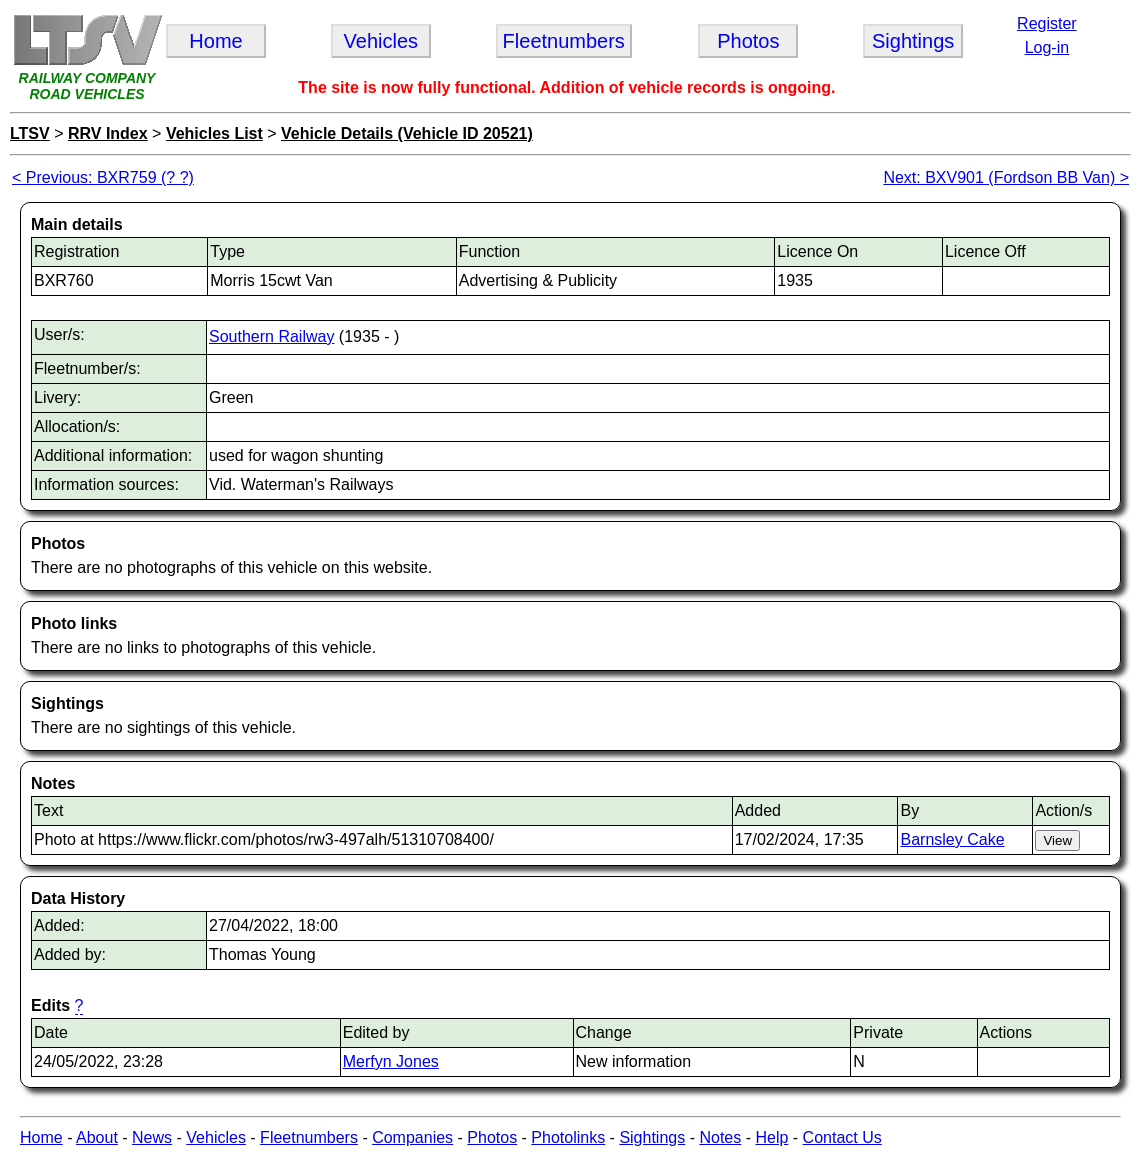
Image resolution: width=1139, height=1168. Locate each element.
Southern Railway (271, 336)
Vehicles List (214, 133)
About (97, 1137)
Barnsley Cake (952, 839)
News (152, 1137)
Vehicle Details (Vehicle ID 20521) (407, 133)
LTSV (30, 133)
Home (41, 1137)
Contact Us (842, 1137)
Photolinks (568, 1137)
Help (771, 1137)
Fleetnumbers (309, 1137)
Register (1047, 23)
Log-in (1047, 47)
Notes (720, 1137)
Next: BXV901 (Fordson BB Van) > (1006, 177)
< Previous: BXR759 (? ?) (103, 177)
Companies (412, 1137)
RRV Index (108, 133)
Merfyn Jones (391, 1061)
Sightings (652, 1137)
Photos (492, 1137)
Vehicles (216, 1137)
